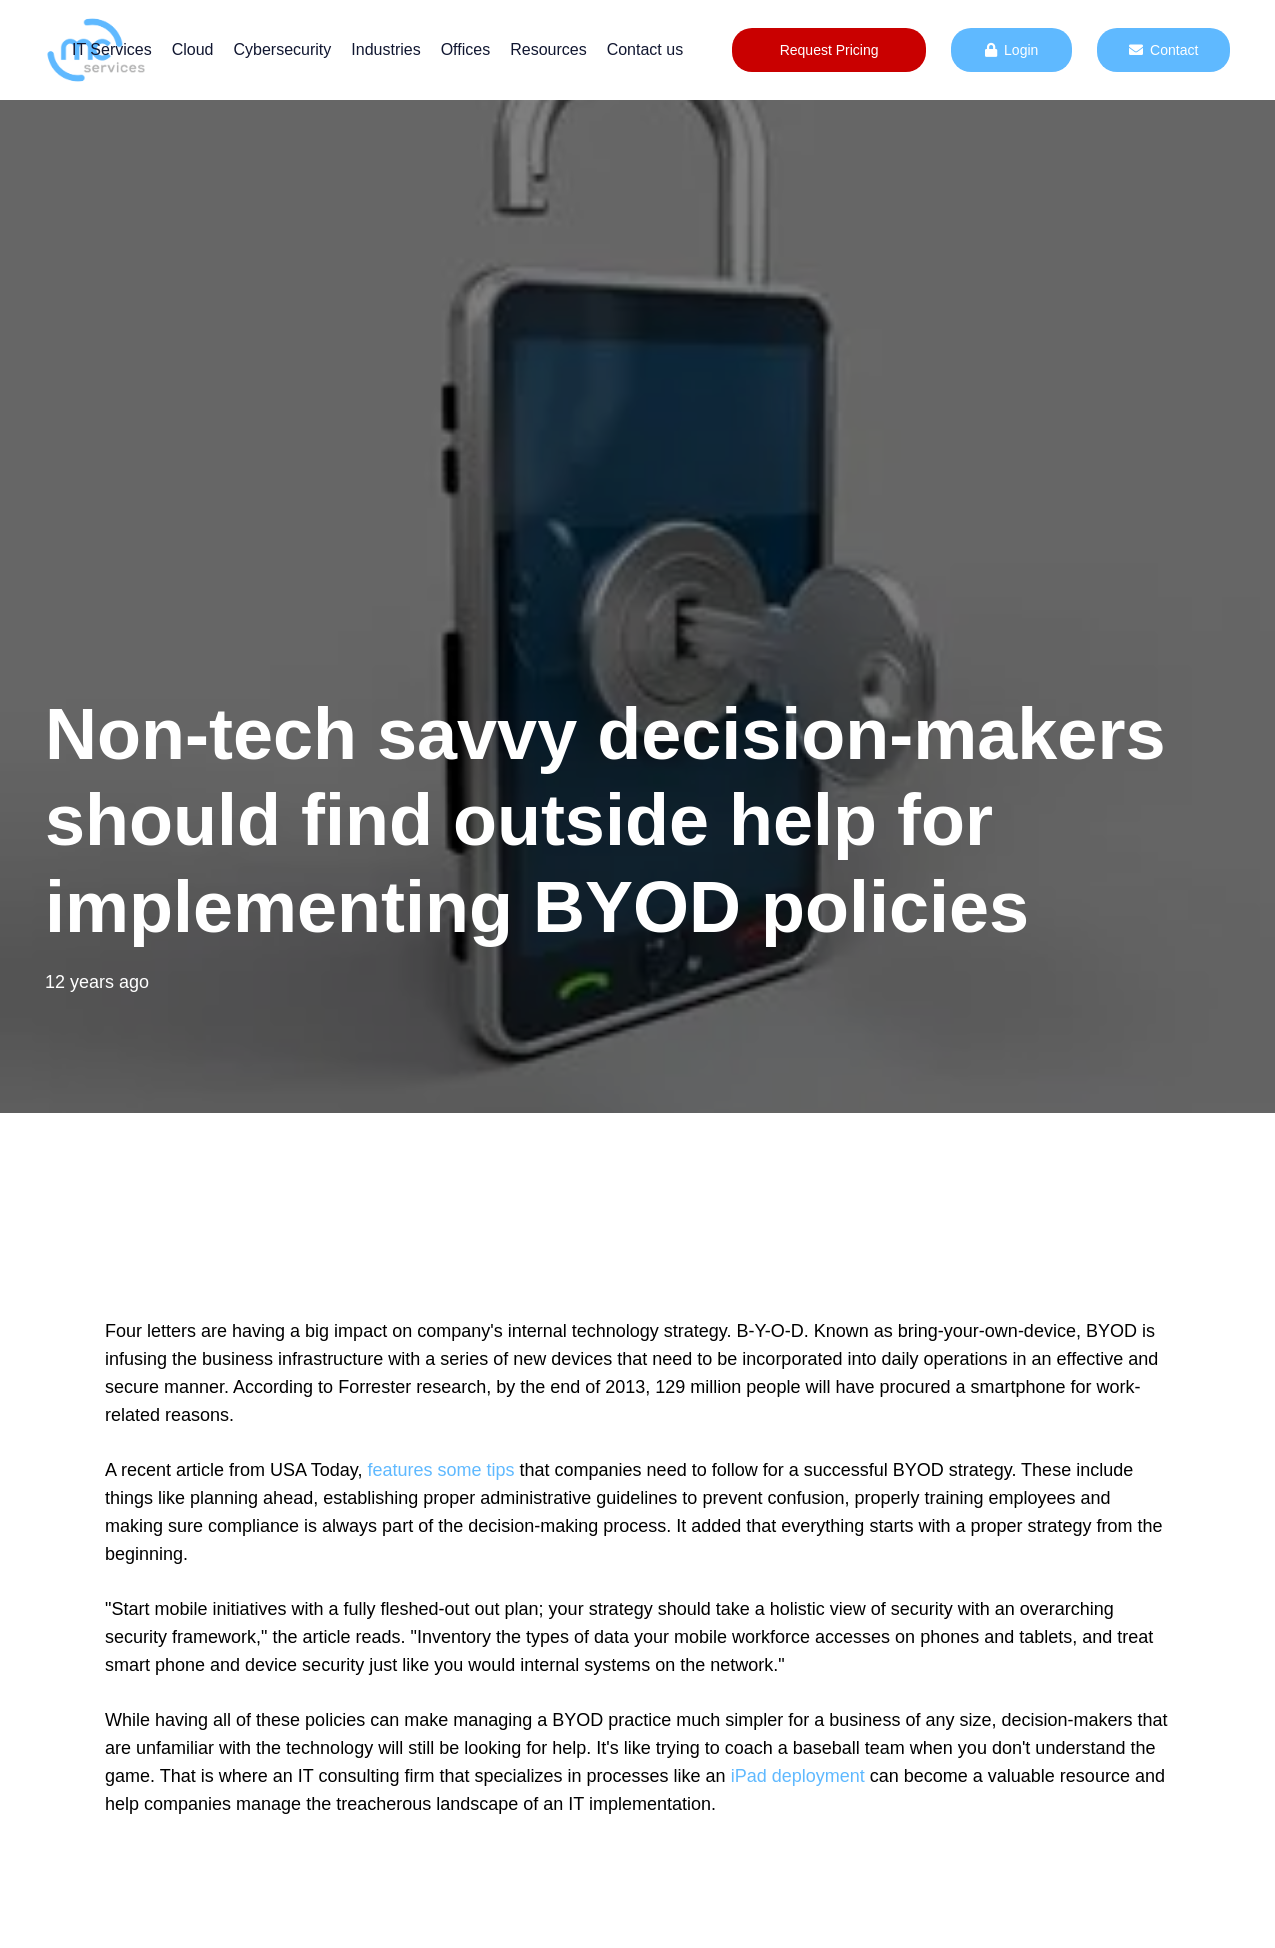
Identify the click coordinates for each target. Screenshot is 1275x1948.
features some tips (440, 1470)
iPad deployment (798, 1776)
